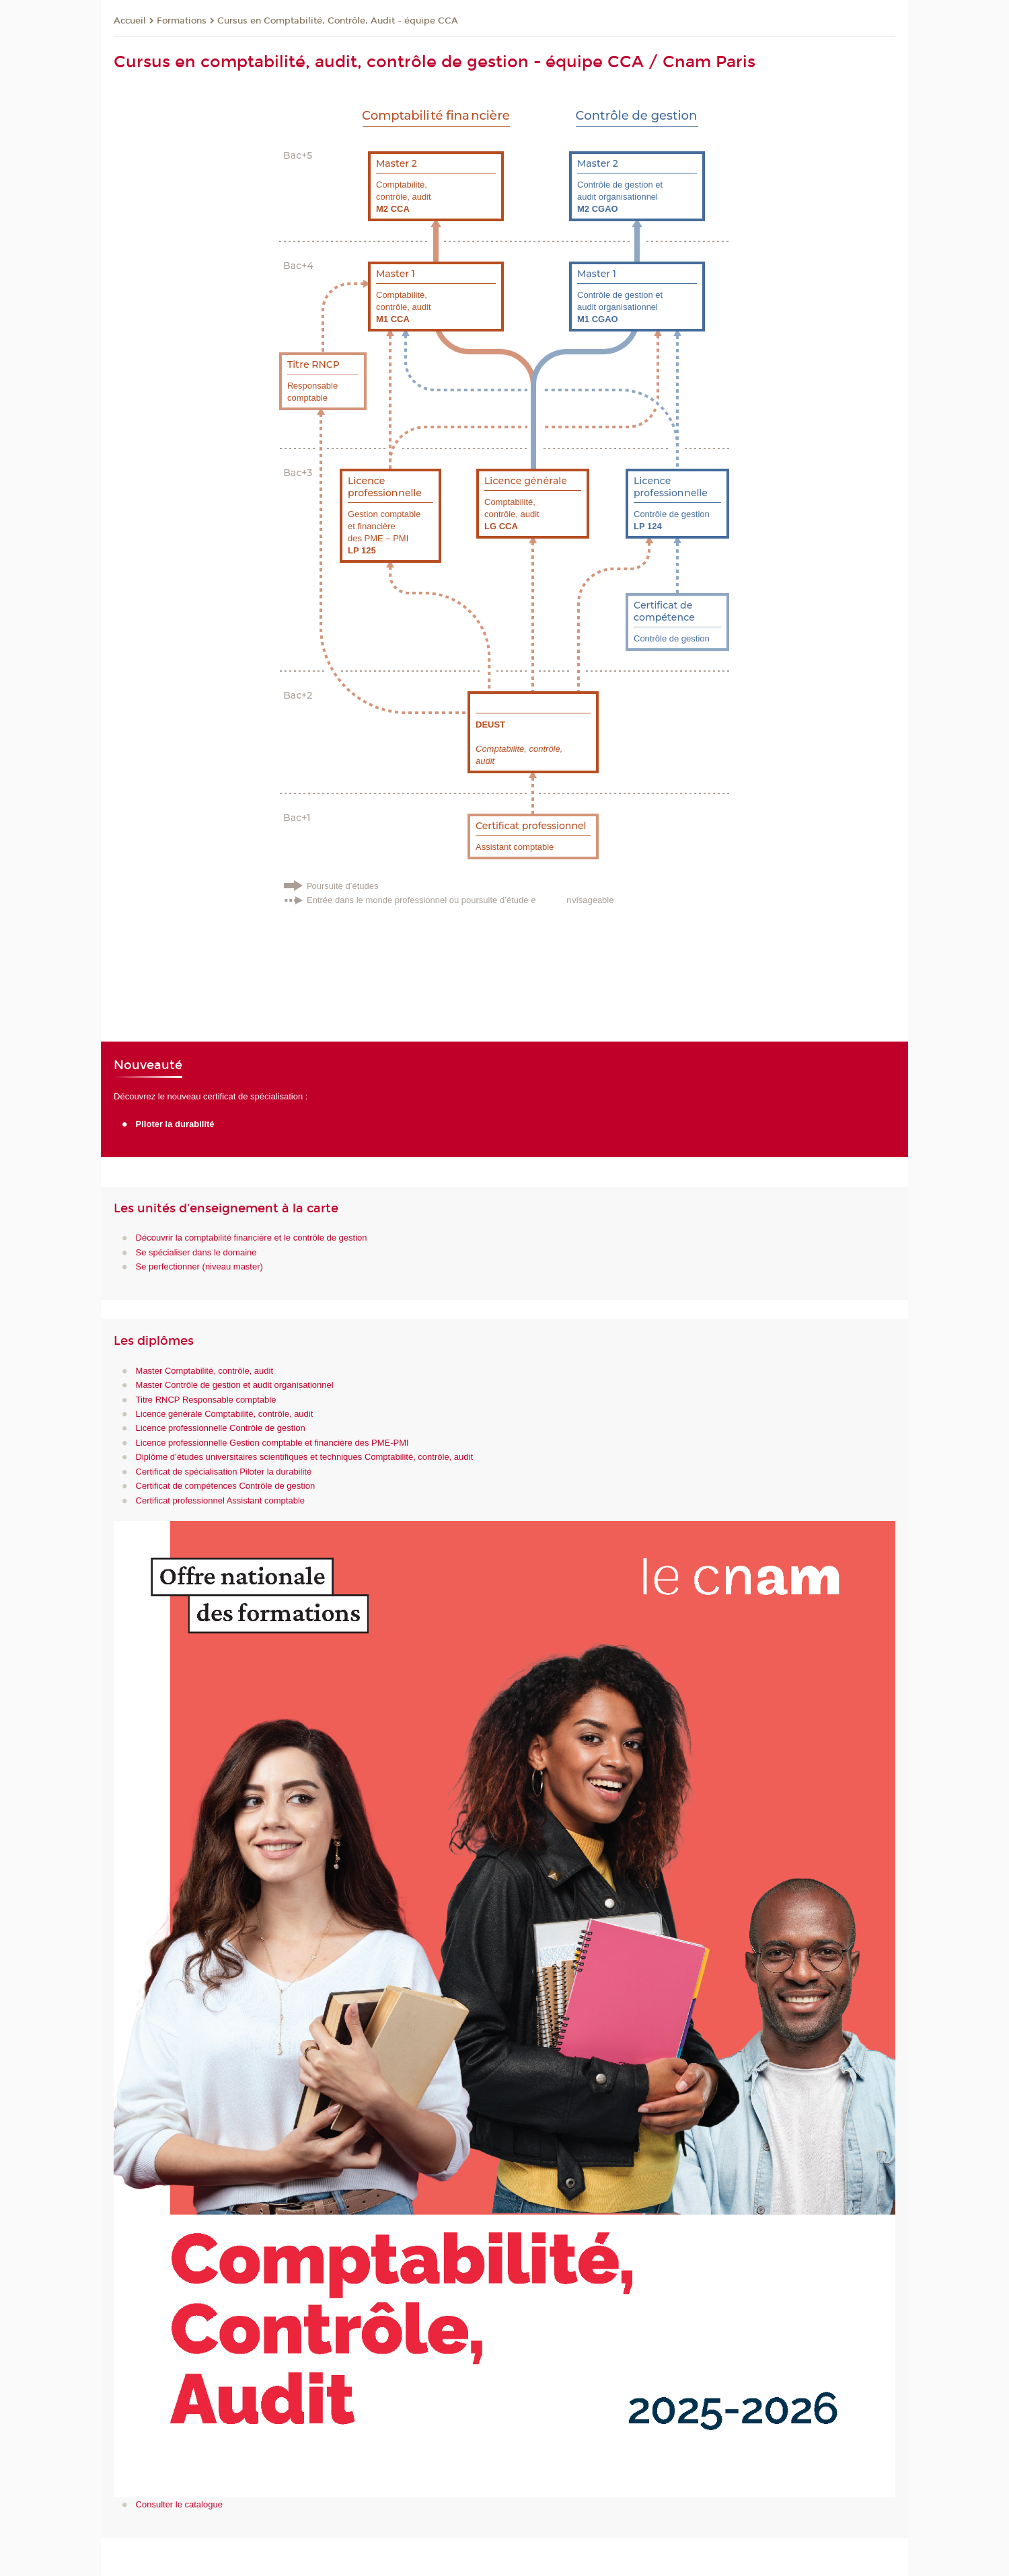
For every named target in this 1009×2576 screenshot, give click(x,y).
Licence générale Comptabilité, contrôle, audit (224, 1414)
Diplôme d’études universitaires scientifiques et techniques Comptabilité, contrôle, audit (305, 1457)
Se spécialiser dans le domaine (196, 1252)
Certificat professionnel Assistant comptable (220, 1500)
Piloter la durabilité (175, 1124)
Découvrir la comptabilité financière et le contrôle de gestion (251, 1238)
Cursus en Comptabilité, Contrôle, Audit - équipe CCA (337, 20)
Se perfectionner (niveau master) (199, 1266)
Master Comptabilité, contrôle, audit (204, 1371)
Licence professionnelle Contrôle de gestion (220, 1428)
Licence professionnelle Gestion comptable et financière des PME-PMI (272, 1443)
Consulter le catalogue (179, 2504)
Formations (182, 20)
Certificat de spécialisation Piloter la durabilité (224, 1472)
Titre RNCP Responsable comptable (206, 1400)
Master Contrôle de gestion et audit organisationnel (235, 1385)
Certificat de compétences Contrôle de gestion (225, 1486)
